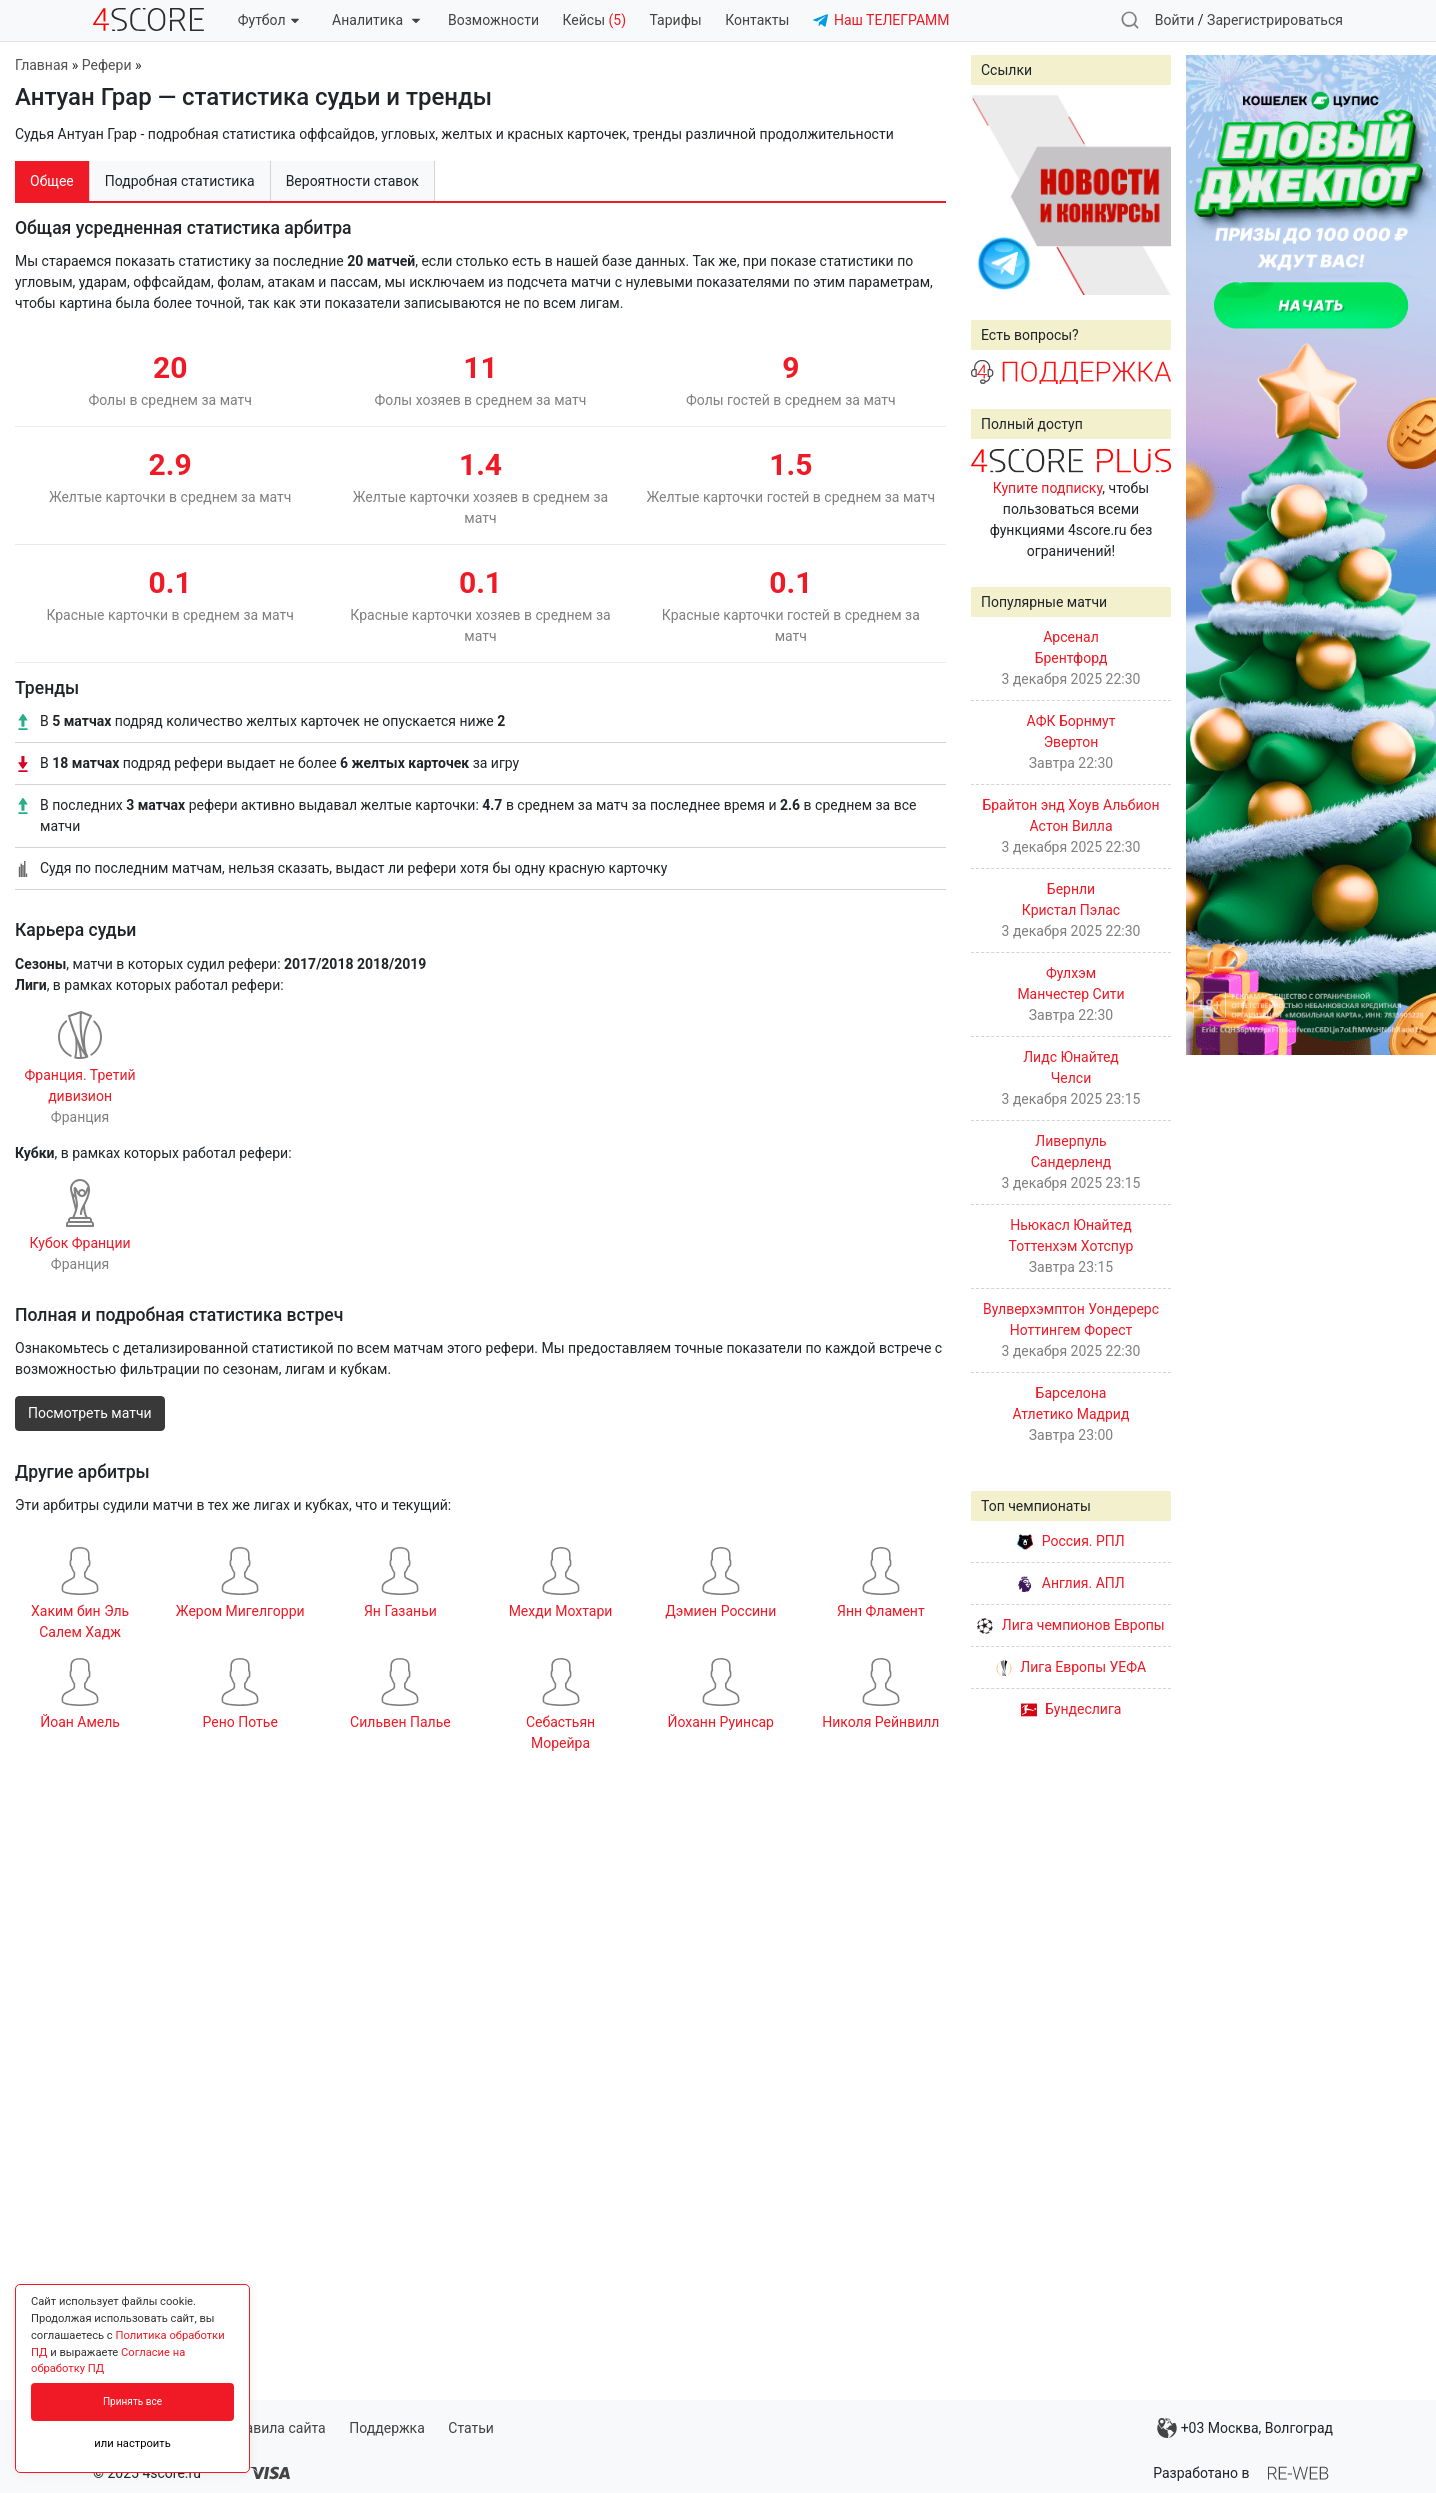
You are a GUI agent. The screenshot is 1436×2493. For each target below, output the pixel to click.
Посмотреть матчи (90, 1413)
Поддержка (387, 2428)
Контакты (757, 20)
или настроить (132, 2443)
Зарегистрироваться (1275, 20)
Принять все (132, 2401)
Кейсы (594, 20)
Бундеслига (1071, 1709)
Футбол (268, 20)
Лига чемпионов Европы (1070, 1625)
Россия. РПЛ (1071, 1541)
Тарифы (676, 20)
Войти (1175, 20)
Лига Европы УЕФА (1071, 1667)
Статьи (471, 2428)
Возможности (493, 20)
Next (1145, 195)
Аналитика (375, 20)
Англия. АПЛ (1070, 1583)
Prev (997, 195)
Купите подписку (1048, 488)
